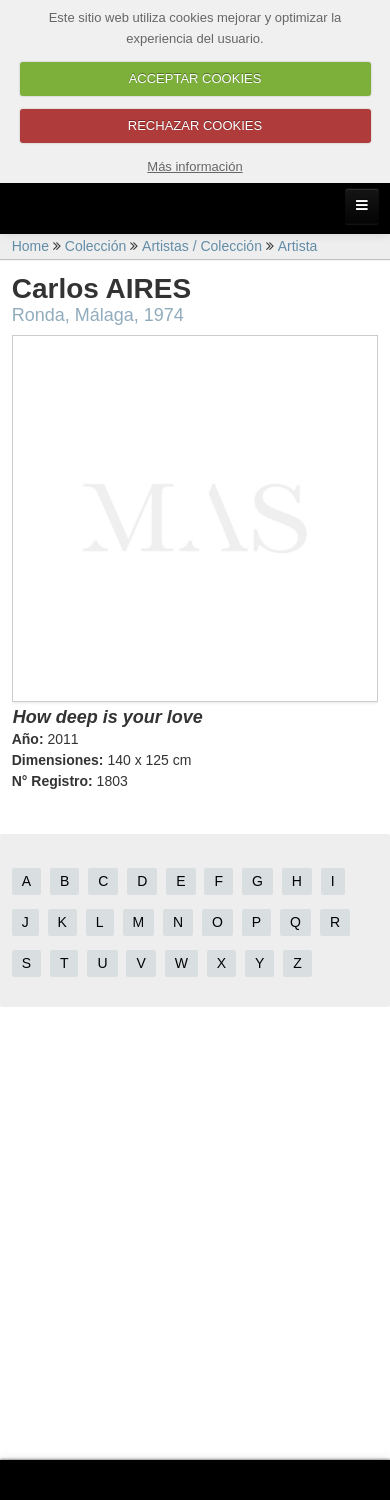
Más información (194, 166)
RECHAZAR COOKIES (195, 125)
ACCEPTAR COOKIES (195, 78)
